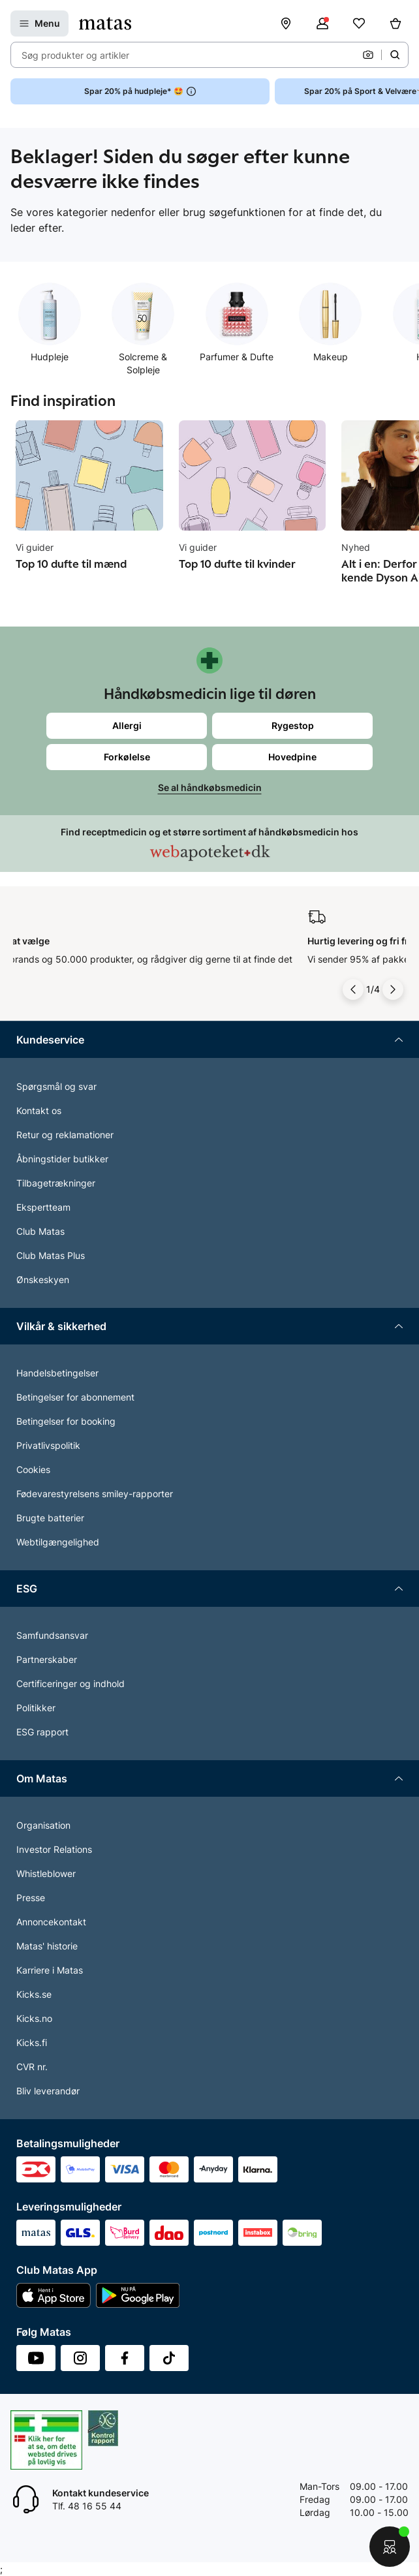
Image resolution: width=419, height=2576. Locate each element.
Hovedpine (292, 756)
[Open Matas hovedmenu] (39, 23)
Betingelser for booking (66, 1421)
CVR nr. (32, 2066)
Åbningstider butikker (62, 1158)
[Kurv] (395, 23)
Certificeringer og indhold (70, 1683)
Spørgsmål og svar (56, 1086)
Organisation (43, 1825)
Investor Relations (54, 1849)
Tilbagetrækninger (55, 1182)
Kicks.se (34, 1994)
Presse (30, 1897)
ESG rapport (42, 1731)
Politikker (35, 1707)
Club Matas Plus (50, 1255)
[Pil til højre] (392, 989)
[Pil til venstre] (353, 989)
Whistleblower (46, 1873)
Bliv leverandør (48, 2090)
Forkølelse (127, 756)
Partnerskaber (46, 1659)
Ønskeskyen (42, 1279)
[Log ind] (322, 23)
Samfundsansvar (52, 1635)
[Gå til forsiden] (105, 23)
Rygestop (293, 725)
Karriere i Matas (49, 1970)
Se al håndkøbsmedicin (210, 787)
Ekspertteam (43, 1207)
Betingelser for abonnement (75, 1397)
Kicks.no (34, 2018)
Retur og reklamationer (65, 1134)
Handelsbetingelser (57, 1372)
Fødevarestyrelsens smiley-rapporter (94, 1493)
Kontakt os (38, 1110)
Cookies (33, 1469)
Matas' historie (47, 1945)
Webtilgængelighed (57, 1541)
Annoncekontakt (51, 1921)
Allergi (127, 725)
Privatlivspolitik (48, 1445)
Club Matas (40, 1231)
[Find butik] (286, 23)
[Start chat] (389, 2546)
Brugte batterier (50, 1517)
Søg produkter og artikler (75, 55)
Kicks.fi (31, 2042)
